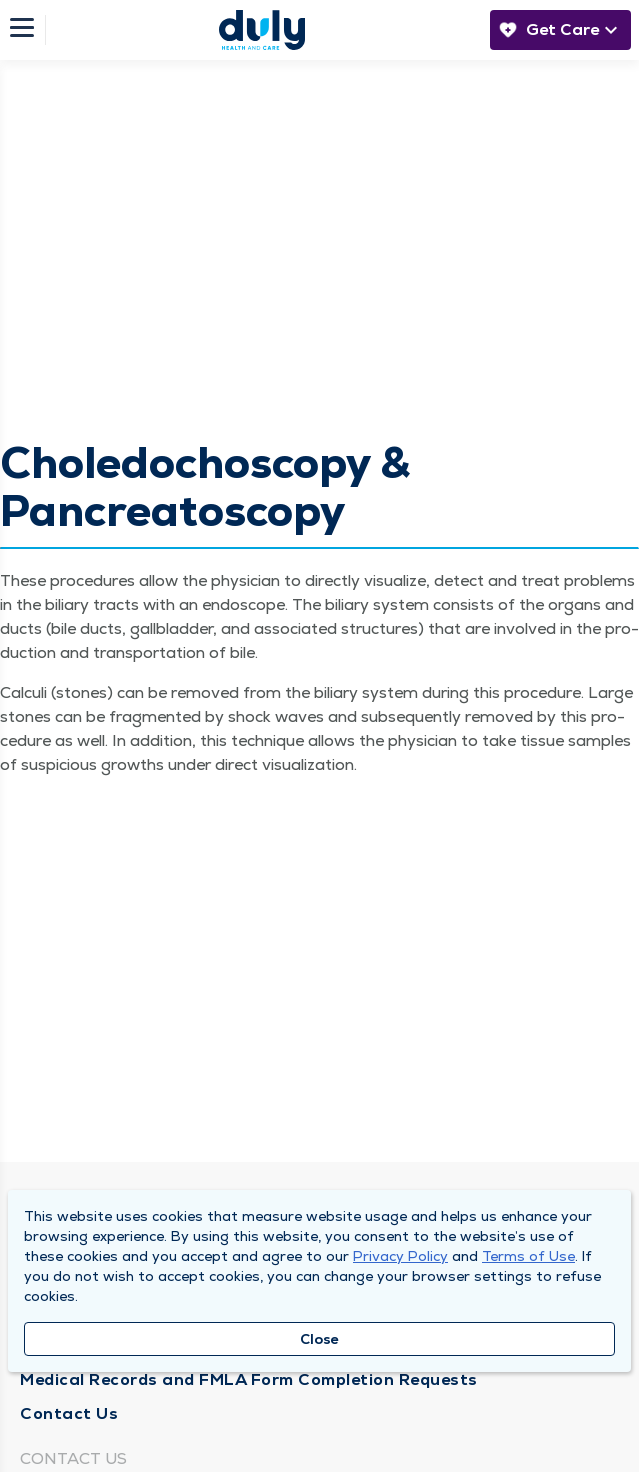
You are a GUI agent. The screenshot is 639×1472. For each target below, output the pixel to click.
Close (319, 1339)
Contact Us (69, 1413)
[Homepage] (262, 30)
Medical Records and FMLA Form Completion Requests (249, 1379)
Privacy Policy (400, 1256)
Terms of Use (528, 1256)
